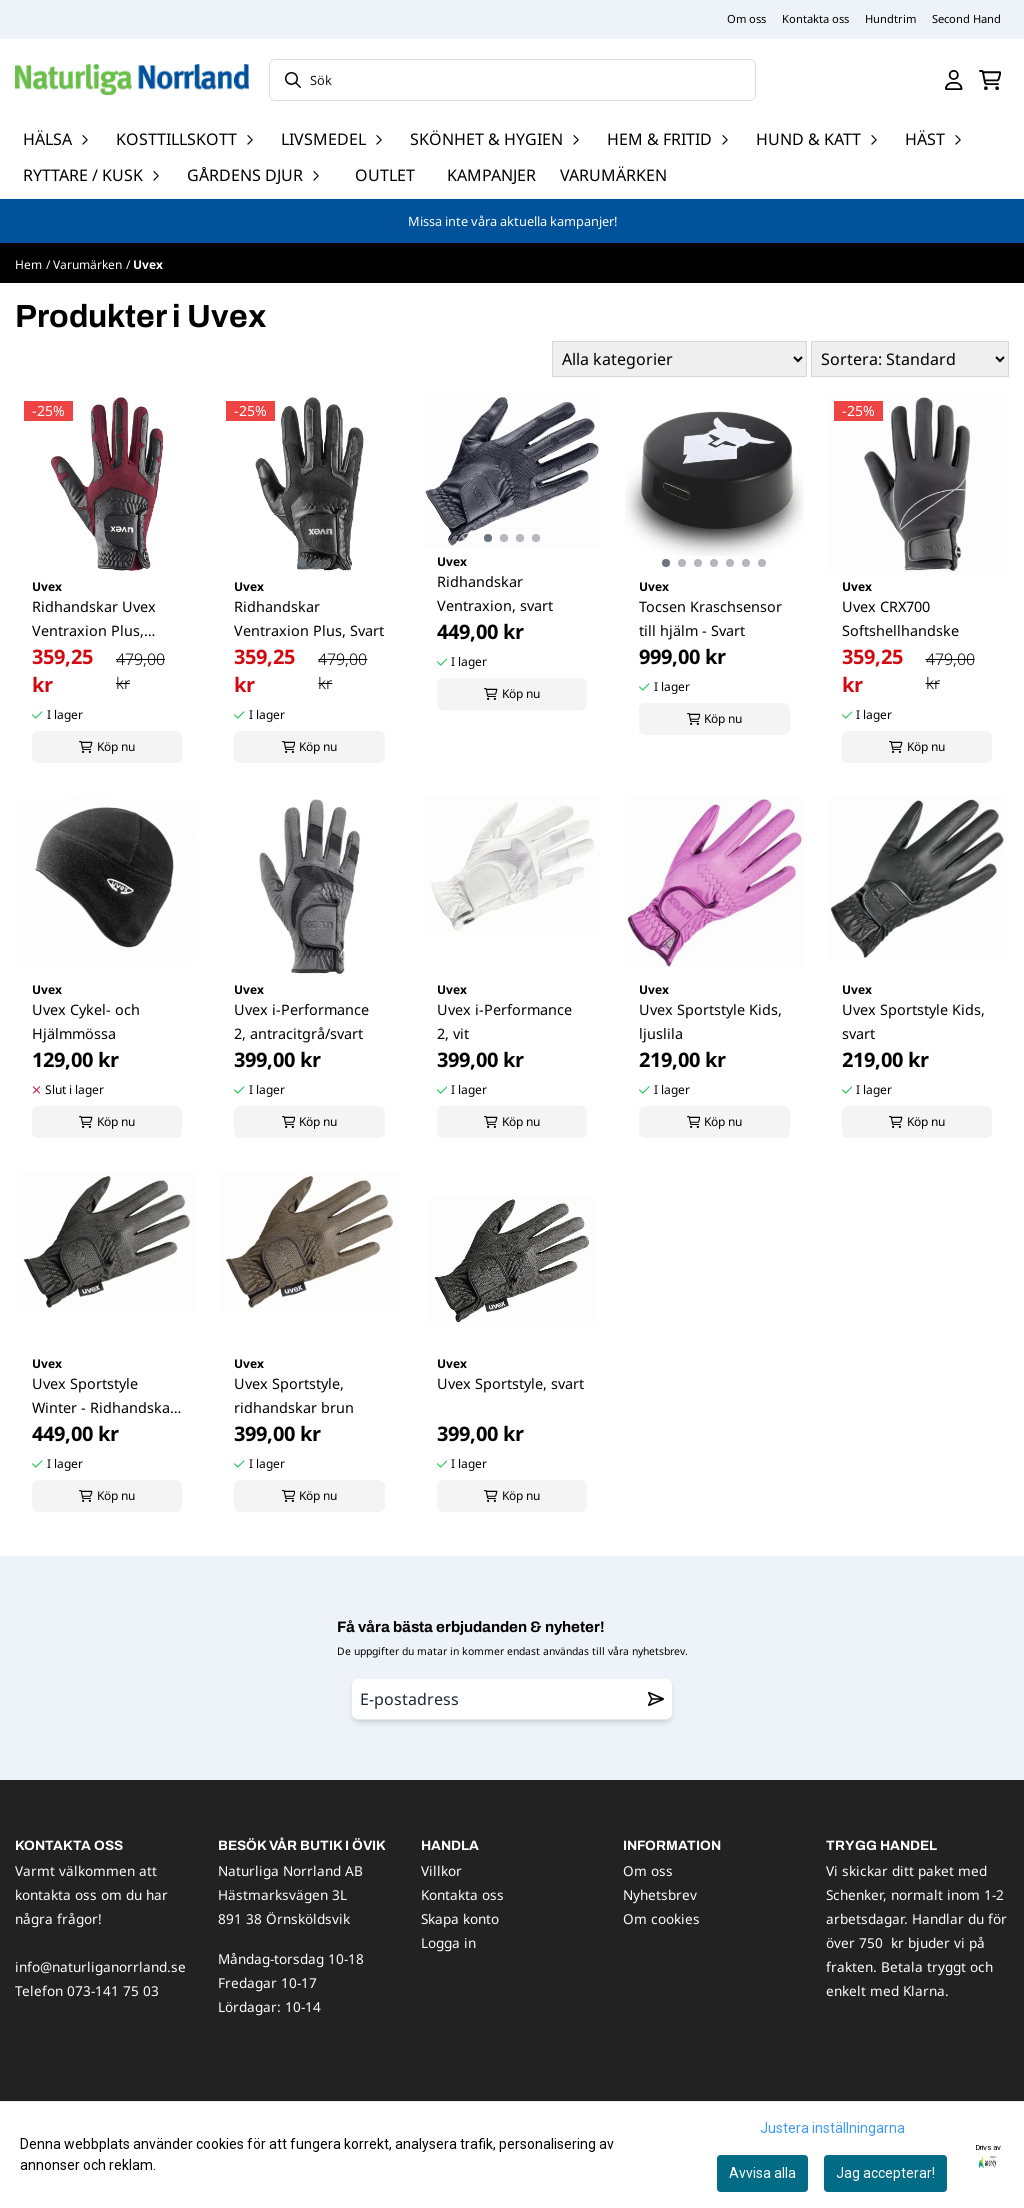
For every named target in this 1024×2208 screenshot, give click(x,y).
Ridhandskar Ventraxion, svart (495, 593)
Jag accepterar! (885, 2173)
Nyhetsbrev (660, 1894)
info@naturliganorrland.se (100, 1966)
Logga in (448, 1942)
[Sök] (512, 80)
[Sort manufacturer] (679, 359)
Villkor (441, 1870)
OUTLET (385, 175)
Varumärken (613, 175)
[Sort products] (910, 359)
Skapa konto (460, 1918)
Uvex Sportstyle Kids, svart (913, 1021)
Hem (28, 264)
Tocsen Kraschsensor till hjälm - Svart (710, 618)
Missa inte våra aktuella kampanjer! (512, 221)
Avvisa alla (762, 2173)
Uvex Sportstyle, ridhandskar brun (294, 1395)
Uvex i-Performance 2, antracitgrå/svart (301, 1021)
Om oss (746, 18)
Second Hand (966, 18)
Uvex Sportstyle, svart (510, 1383)
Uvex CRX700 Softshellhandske (900, 618)
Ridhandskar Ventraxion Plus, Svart (309, 618)
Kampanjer (491, 175)
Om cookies (661, 1918)
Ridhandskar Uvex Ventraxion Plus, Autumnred (94, 620)
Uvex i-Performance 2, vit (504, 1021)
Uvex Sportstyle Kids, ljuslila (710, 1021)
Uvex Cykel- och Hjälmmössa (86, 1021)
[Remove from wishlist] (656, 1699)
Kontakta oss (815, 18)
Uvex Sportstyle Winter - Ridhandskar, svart (105, 1397)
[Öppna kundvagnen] (990, 80)
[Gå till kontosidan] (954, 80)
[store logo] (132, 79)
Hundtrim (890, 18)
